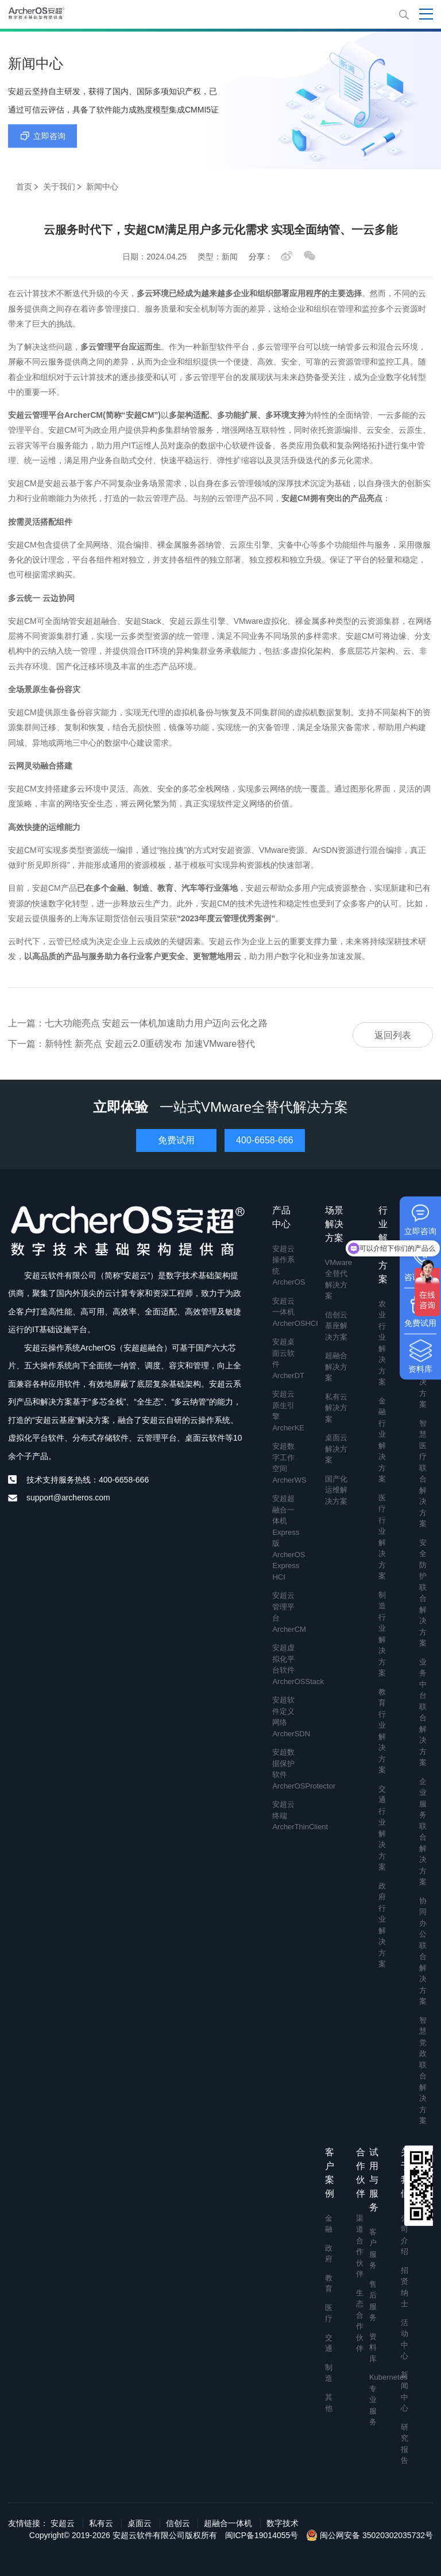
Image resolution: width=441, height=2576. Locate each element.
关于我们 (59, 186)
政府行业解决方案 (382, 1925)
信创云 (178, 2523)
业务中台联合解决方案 (423, 1712)
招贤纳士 (403, 2287)
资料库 (371, 2347)
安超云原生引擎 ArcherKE (285, 1411)
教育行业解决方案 (382, 1731)
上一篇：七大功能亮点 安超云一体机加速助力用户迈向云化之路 (138, 1023)
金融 (327, 2224)
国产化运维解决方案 (336, 1490)
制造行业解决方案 (382, 1634)
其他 (327, 2403)
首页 (24, 186)
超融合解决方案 (336, 1366)
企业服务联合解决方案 (423, 1832)
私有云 (101, 2523)
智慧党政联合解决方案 (423, 2070)
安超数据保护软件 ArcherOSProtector (285, 1769)
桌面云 (139, 2523)
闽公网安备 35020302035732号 (369, 2535)
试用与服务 (373, 2179)
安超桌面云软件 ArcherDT (285, 1358)
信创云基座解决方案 (336, 1325)
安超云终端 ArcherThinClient (285, 1815)
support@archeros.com (68, 1497)
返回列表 (392, 1035)
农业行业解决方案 (382, 1343)
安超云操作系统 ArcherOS (285, 1265)
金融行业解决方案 (382, 1440)
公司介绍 (403, 2235)
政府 (327, 2254)
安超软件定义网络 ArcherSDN (285, 1717)
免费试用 (176, 1140)
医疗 (327, 2313)
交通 (327, 2343)
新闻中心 (403, 2392)
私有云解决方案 (336, 1407)
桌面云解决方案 (336, 1448)
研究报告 (403, 2444)
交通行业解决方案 (382, 1828)
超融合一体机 (228, 2523)
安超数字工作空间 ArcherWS (285, 1463)
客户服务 (371, 2249)
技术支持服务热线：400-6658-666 (87, 1479)
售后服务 (371, 2301)
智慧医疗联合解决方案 (423, 1473)
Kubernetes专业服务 (371, 2399)
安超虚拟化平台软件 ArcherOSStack (285, 1664)
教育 (327, 2284)
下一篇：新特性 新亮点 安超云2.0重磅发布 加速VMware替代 (131, 1044)
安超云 (63, 2523)
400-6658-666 (264, 1140)
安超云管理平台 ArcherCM (285, 1612)
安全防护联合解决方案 (423, 1593)
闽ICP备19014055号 (262, 2535)
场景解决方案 (334, 1224)
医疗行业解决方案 (382, 1537)
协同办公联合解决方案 (423, 1951)
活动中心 (403, 2339)
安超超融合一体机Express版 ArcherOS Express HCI (285, 1537)
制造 (327, 2373)
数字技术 (282, 2523)
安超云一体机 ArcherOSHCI (285, 1312)
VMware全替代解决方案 (339, 1279)
